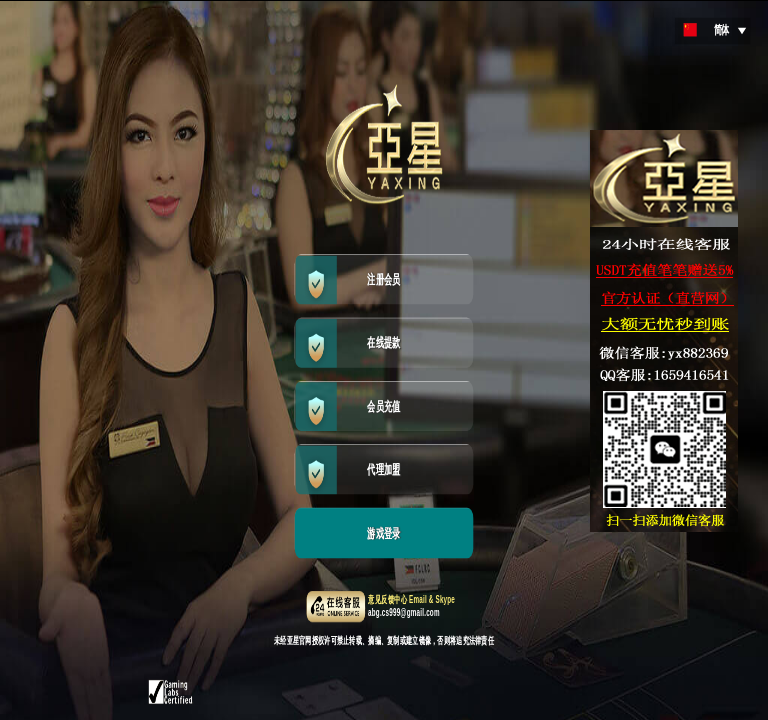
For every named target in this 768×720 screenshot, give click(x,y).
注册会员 (384, 279)
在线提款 (384, 342)
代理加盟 (384, 469)
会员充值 (384, 406)
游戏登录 (384, 533)
